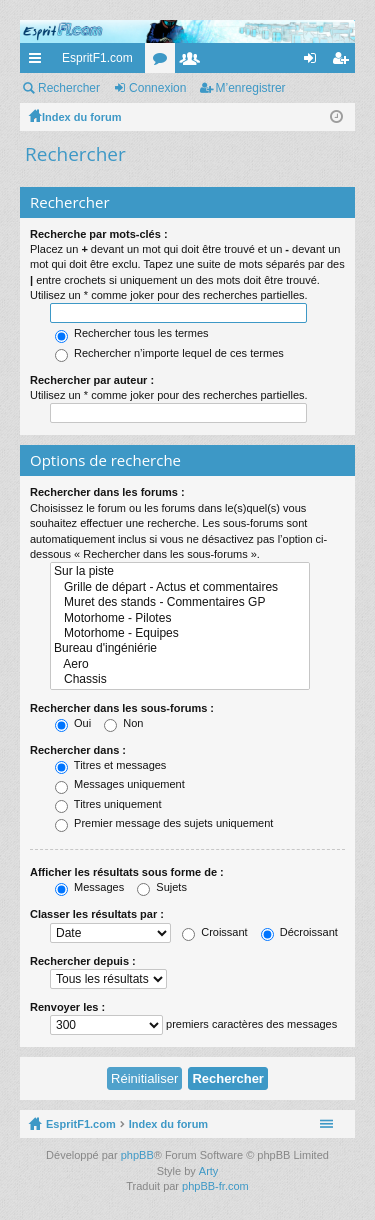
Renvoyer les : (67, 1007)
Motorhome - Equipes (180, 633)
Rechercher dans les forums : (107, 492)
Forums (164, 62)
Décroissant (299, 932)
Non (123, 723)
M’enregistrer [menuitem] (344, 62)
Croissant (215, 932)
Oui (73, 723)
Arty (209, 1171)
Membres (194, 62)
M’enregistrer (251, 88)
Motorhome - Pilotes (180, 618)
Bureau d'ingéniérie (180, 648)
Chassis (180, 679)
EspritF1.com (97, 58)
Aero (180, 664)
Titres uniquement (108, 804)
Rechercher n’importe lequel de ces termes (169, 353)
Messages (89, 887)
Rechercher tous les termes (132, 333)
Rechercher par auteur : (92, 380)
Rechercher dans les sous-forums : (122, 708)
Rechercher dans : (78, 750)
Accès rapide (39, 62)
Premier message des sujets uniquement (164, 823)
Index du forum (168, 1124)
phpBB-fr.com (215, 1186)
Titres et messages (110, 765)
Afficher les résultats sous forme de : (127, 872)
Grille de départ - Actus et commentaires (180, 587)
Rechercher (69, 88)
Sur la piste (180, 571)
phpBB (137, 1155)
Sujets (162, 887)
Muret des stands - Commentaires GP (180, 602)
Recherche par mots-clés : (99, 234)
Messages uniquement (120, 784)
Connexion (157, 88)
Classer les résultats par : (97, 914)
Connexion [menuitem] (314, 62)
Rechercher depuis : (83, 961)
